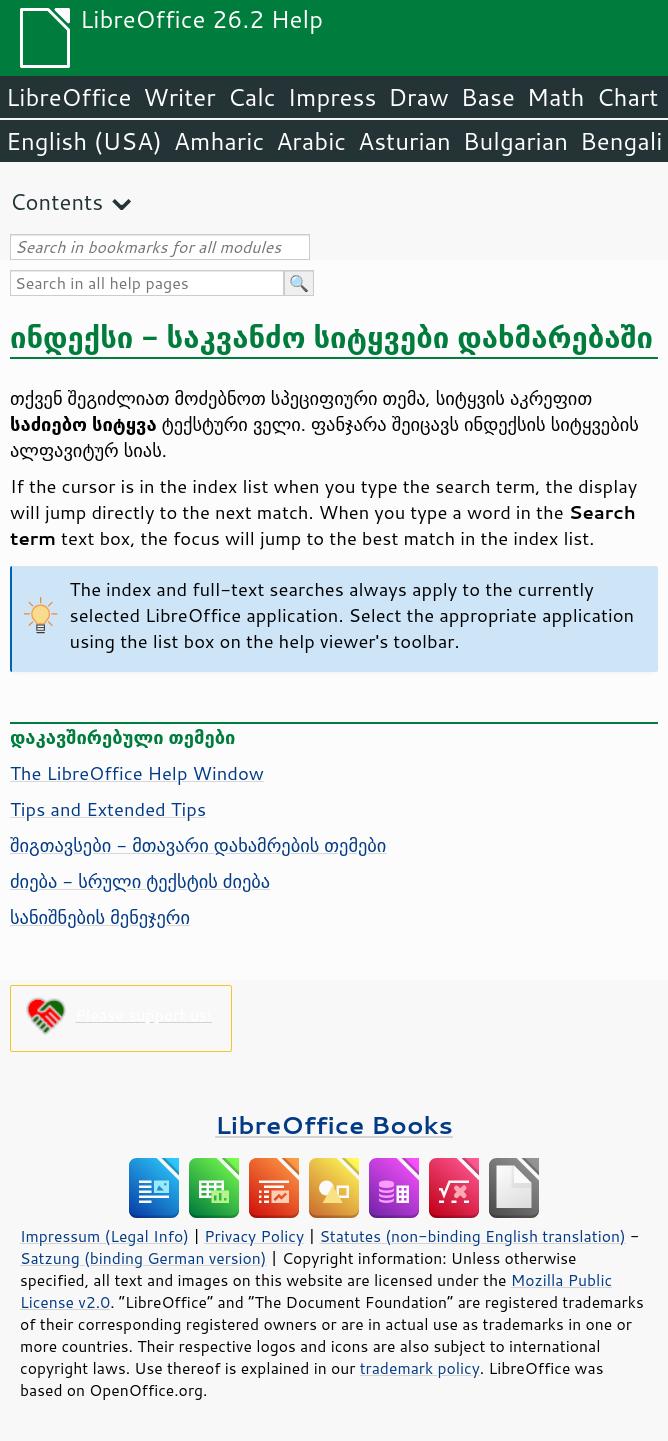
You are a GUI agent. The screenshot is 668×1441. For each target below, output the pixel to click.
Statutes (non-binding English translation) (472, 1236)
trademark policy (420, 1368)
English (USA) (84, 141)
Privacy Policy (254, 1236)
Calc (252, 97)
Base (488, 97)
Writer (179, 97)
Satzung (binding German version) (143, 1258)
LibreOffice (68, 97)
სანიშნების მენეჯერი (100, 917)
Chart (627, 97)
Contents (56, 201)
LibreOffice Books (334, 1124)
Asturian (404, 141)
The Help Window (137, 773)
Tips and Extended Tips (108, 809)
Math (556, 97)
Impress (332, 97)
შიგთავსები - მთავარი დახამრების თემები (198, 845)
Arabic (311, 141)
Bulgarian (515, 141)
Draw (418, 97)
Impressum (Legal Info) (104, 1236)
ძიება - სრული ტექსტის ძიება (140, 881)
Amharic (219, 141)
